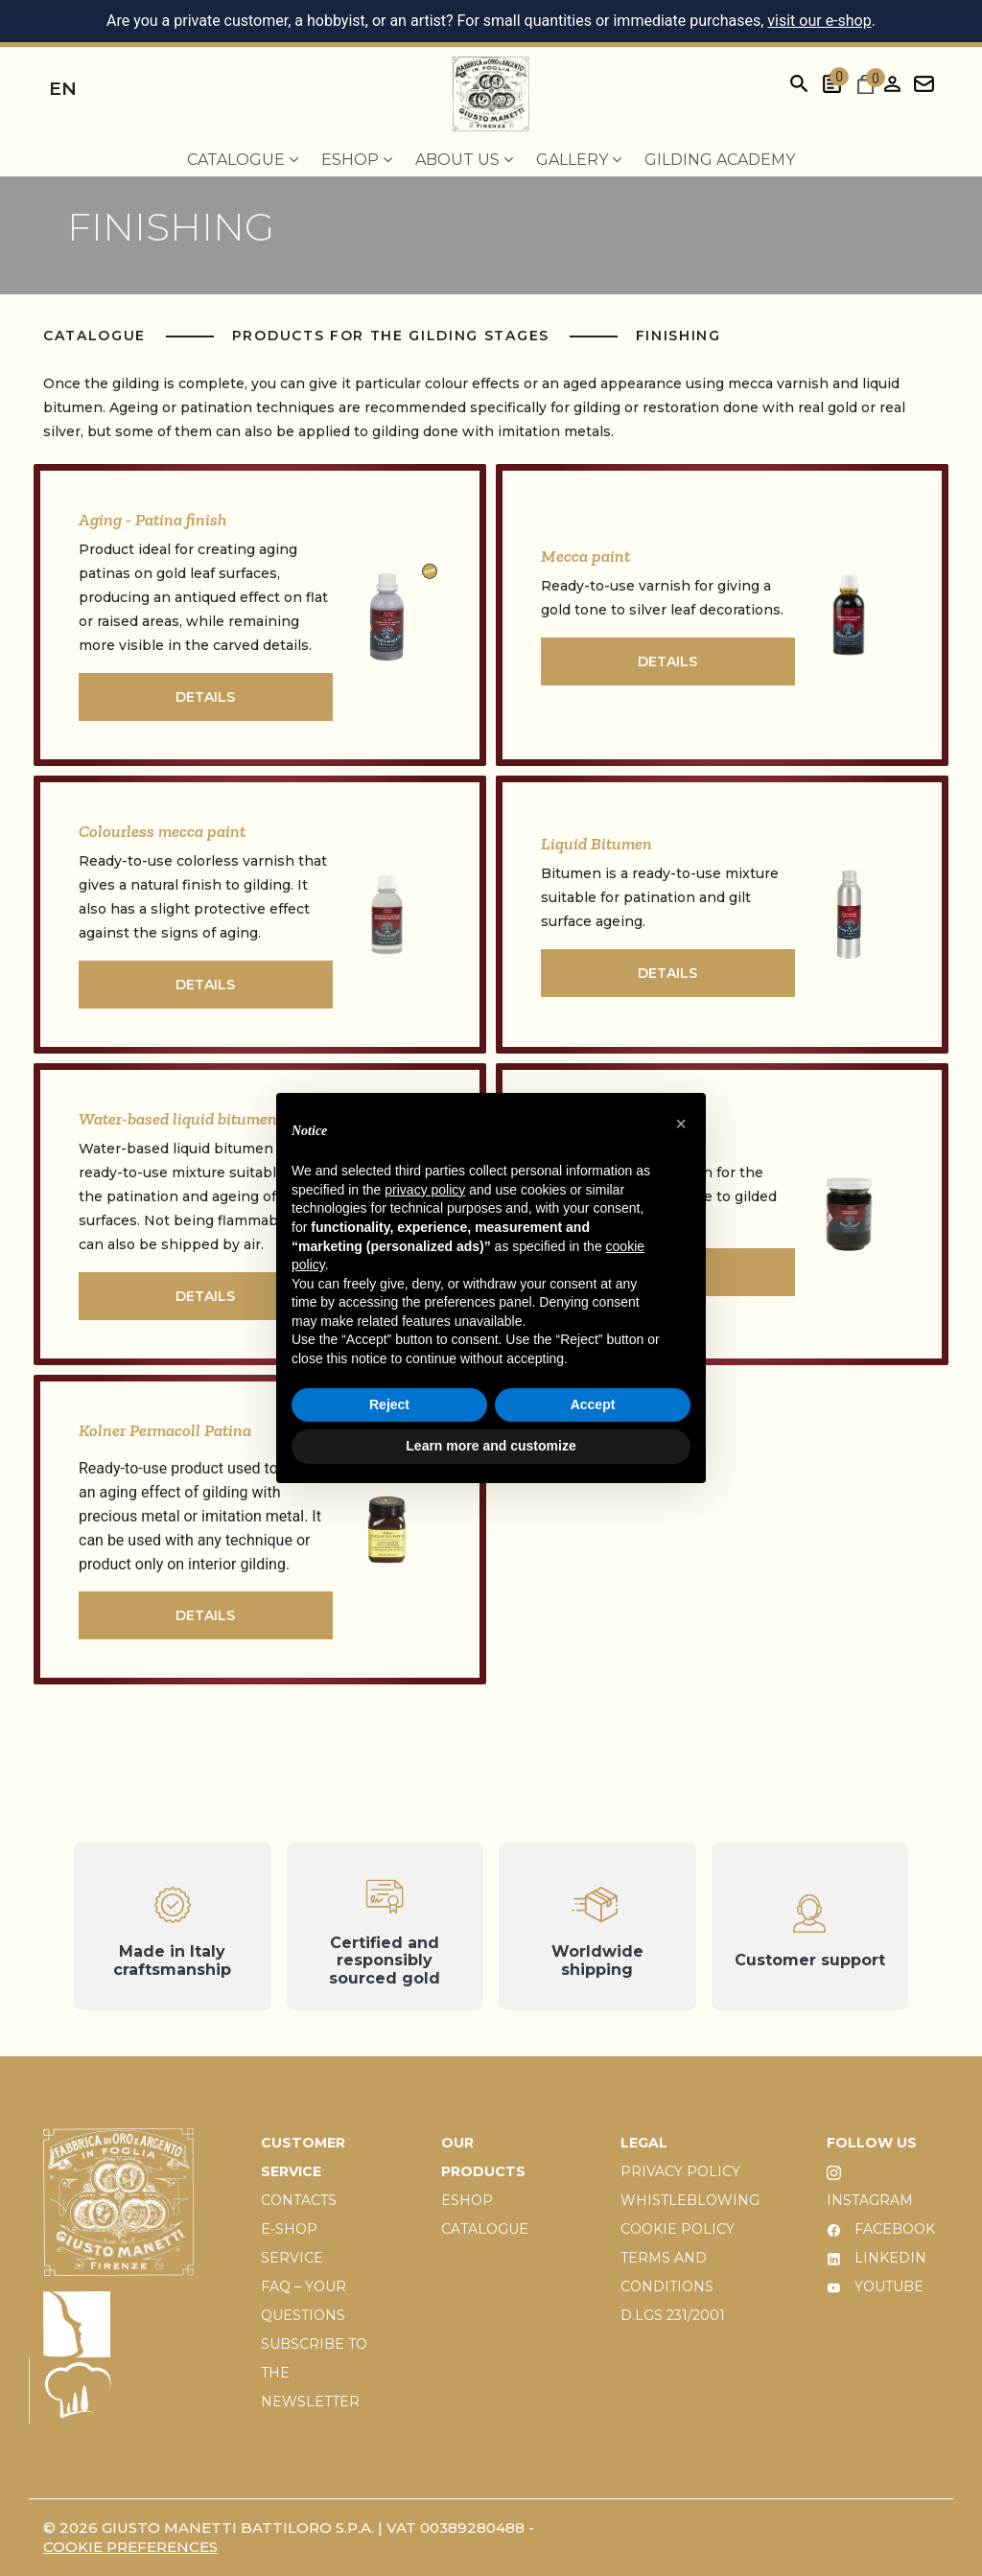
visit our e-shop (819, 21)
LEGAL (643, 2142)
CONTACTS (299, 2200)
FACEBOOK (881, 2229)
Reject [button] (389, 1404)
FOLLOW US (872, 2142)
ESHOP (467, 2200)
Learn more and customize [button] (490, 1445)
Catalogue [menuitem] (242, 160)
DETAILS (205, 697)
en (63, 89)
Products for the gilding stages (393, 335)
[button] (681, 1123)
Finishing (678, 335)
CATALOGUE (484, 2229)
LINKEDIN (876, 2257)
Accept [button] (593, 1404)
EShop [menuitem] (356, 160)
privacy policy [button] (425, 1189)
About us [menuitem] (464, 160)
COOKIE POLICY (677, 2229)
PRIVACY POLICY (680, 2171)
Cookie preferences (130, 2547)
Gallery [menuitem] (578, 160)
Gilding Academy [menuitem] (719, 160)
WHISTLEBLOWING (690, 2200)
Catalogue (97, 335)
